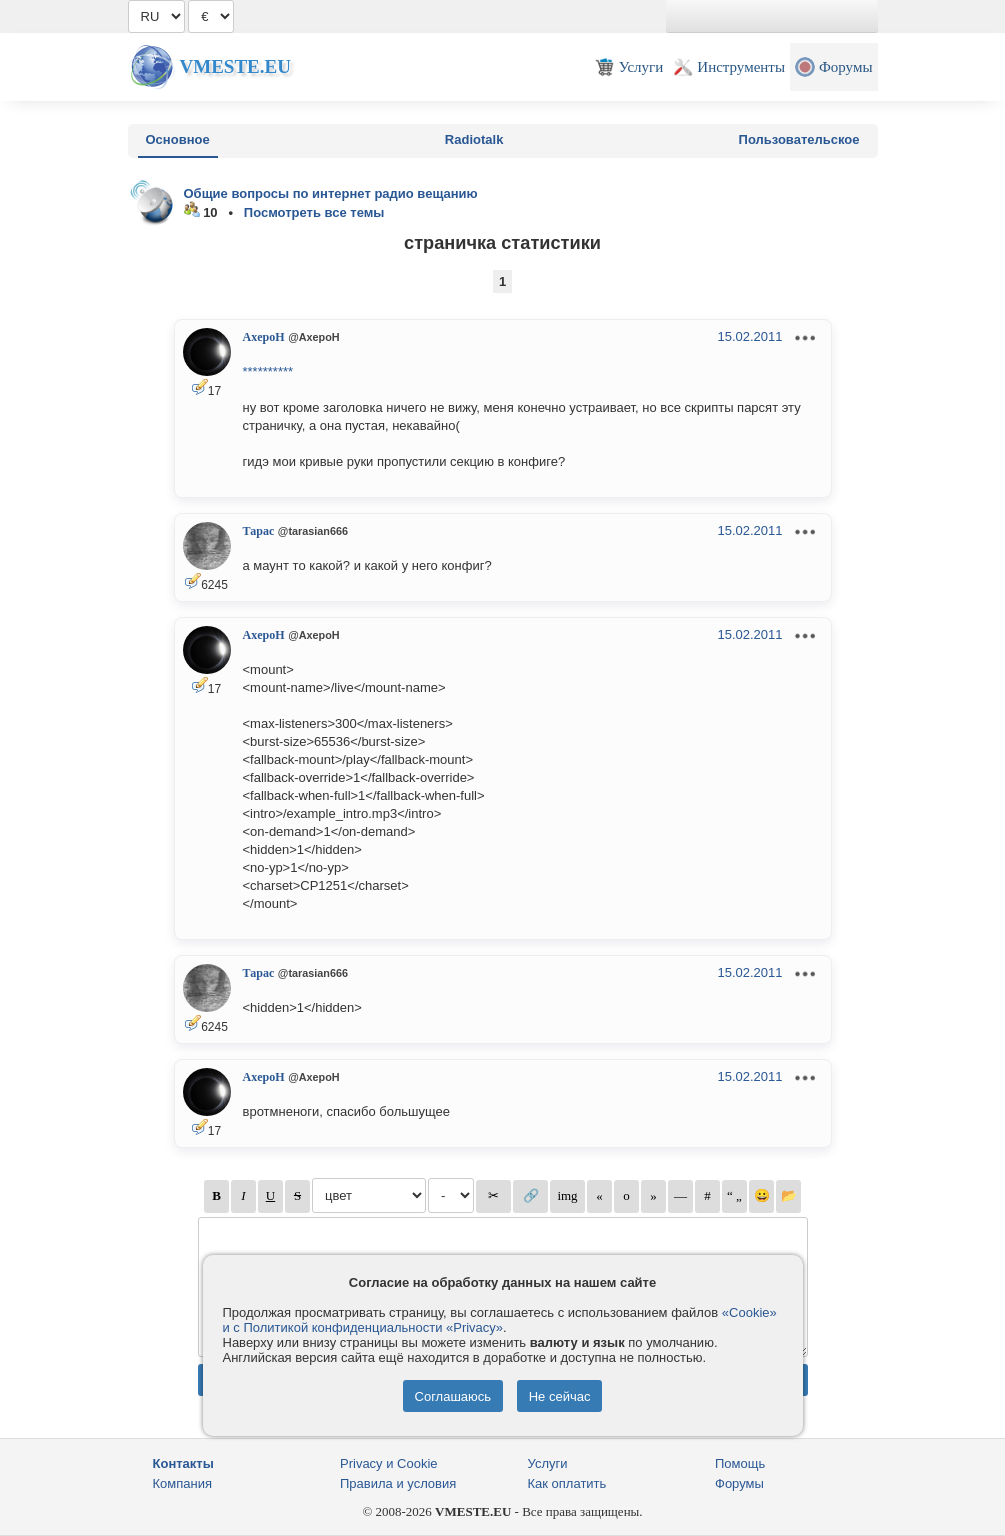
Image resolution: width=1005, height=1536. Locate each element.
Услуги (548, 1463)
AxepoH (264, 337)
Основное (178, 139)
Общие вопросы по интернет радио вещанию (331, 193)
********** (268, 371)
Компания (183, 1483)
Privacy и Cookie (389, 1463)
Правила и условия (398, 1483)
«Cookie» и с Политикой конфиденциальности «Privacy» (500, 1320)
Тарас (259, 531)
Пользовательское (799, 139)
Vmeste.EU (235, 66)
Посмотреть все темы (314, 212)
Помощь (740, 1463)
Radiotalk (474, 139)
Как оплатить (567, 1483)
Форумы (739, 1483)
